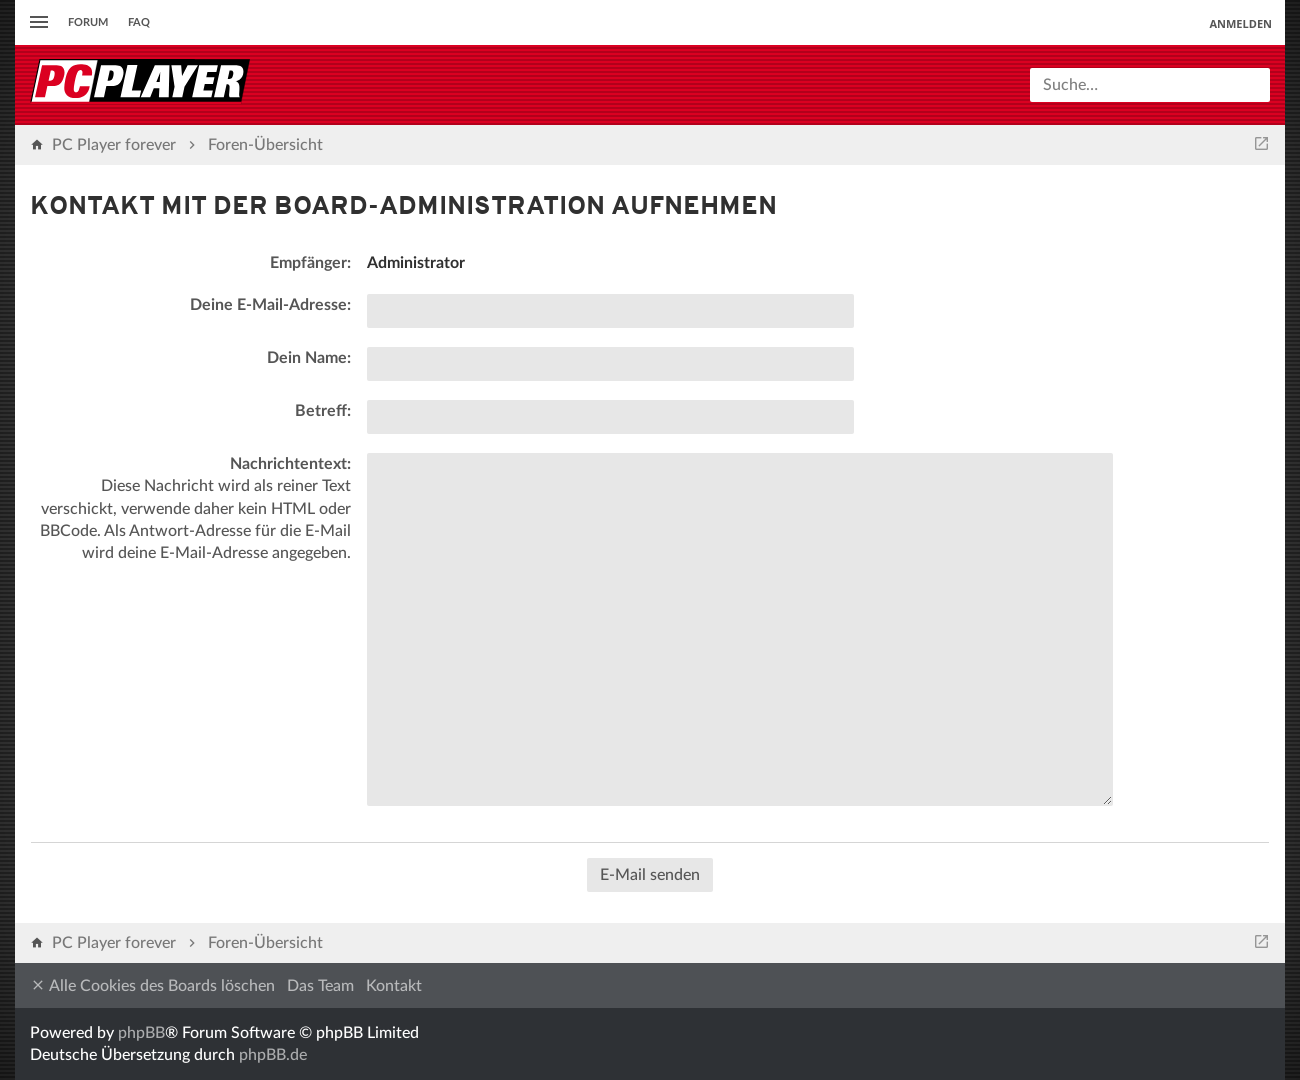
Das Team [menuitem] (320, 986)
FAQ (139, 22)
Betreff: (323, 411)
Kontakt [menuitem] (394, 986)
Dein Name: (309, 358)
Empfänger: (310, 263)
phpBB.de (273, 1055)
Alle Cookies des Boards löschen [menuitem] (152, 985)
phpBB (141, 1033)
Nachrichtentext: (290, 464)
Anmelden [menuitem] (1240, 23)
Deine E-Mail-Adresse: (270, 305)
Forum (88, 22)
